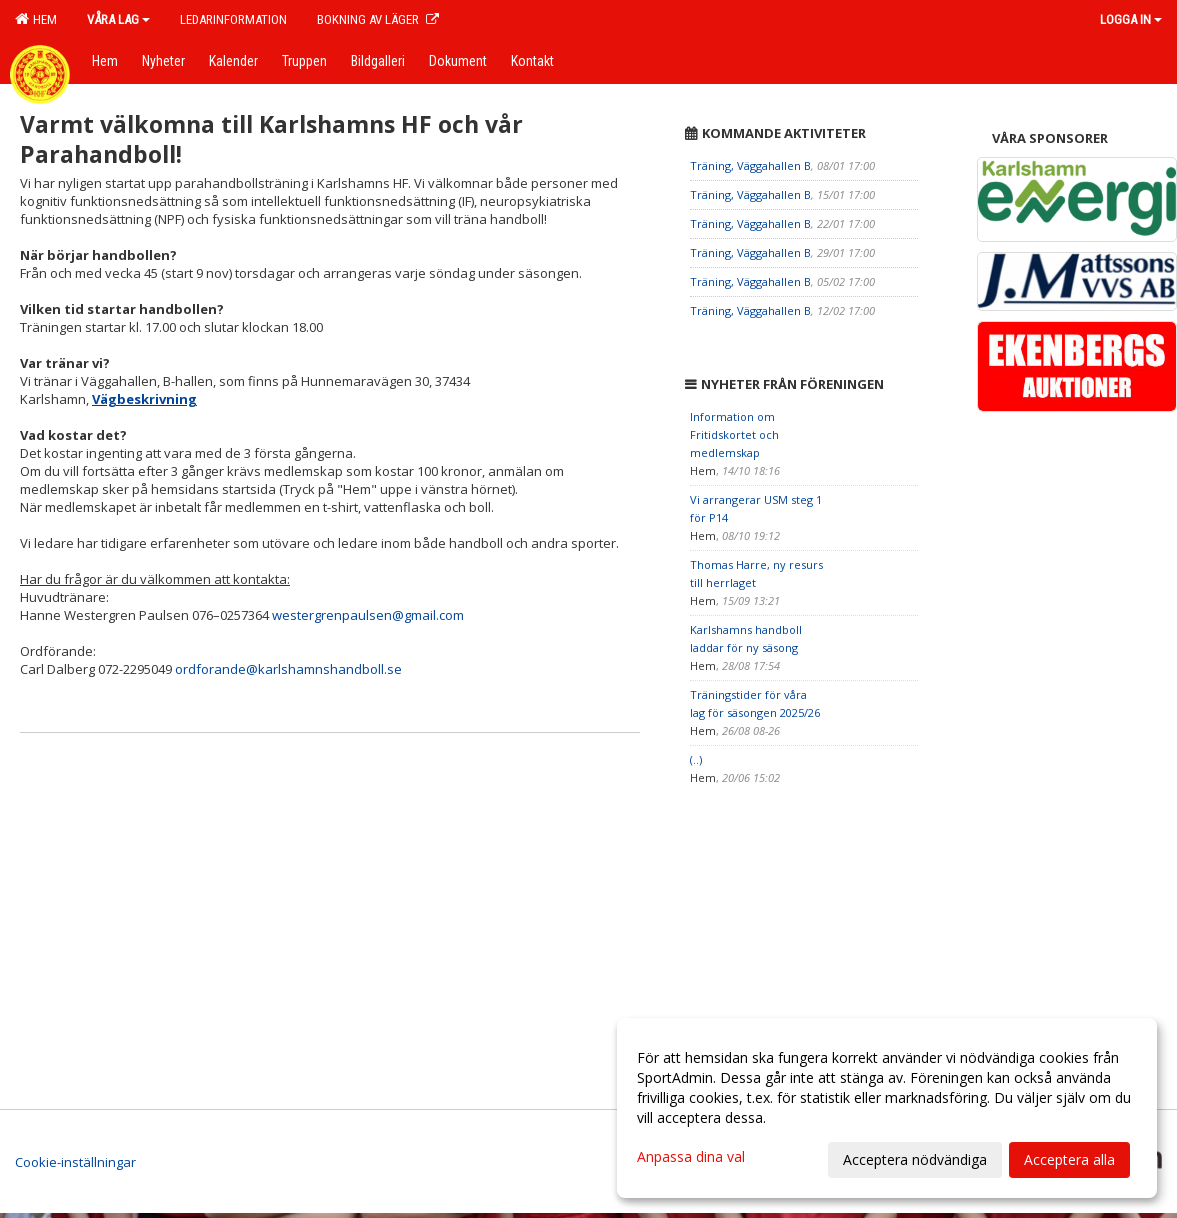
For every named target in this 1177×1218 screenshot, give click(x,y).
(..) (696, 759)
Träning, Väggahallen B (750, 165)
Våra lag (118, 19)
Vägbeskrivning (144, 399)
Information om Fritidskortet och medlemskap (734, 434)
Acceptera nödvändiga (915, 1159)
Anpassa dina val (691, 1157)
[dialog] (887, 1108)
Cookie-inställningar (75, 1162)
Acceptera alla (1069, 1159)
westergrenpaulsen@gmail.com (368, 615)
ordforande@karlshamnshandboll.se (288, 669)
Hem (36, 19)
